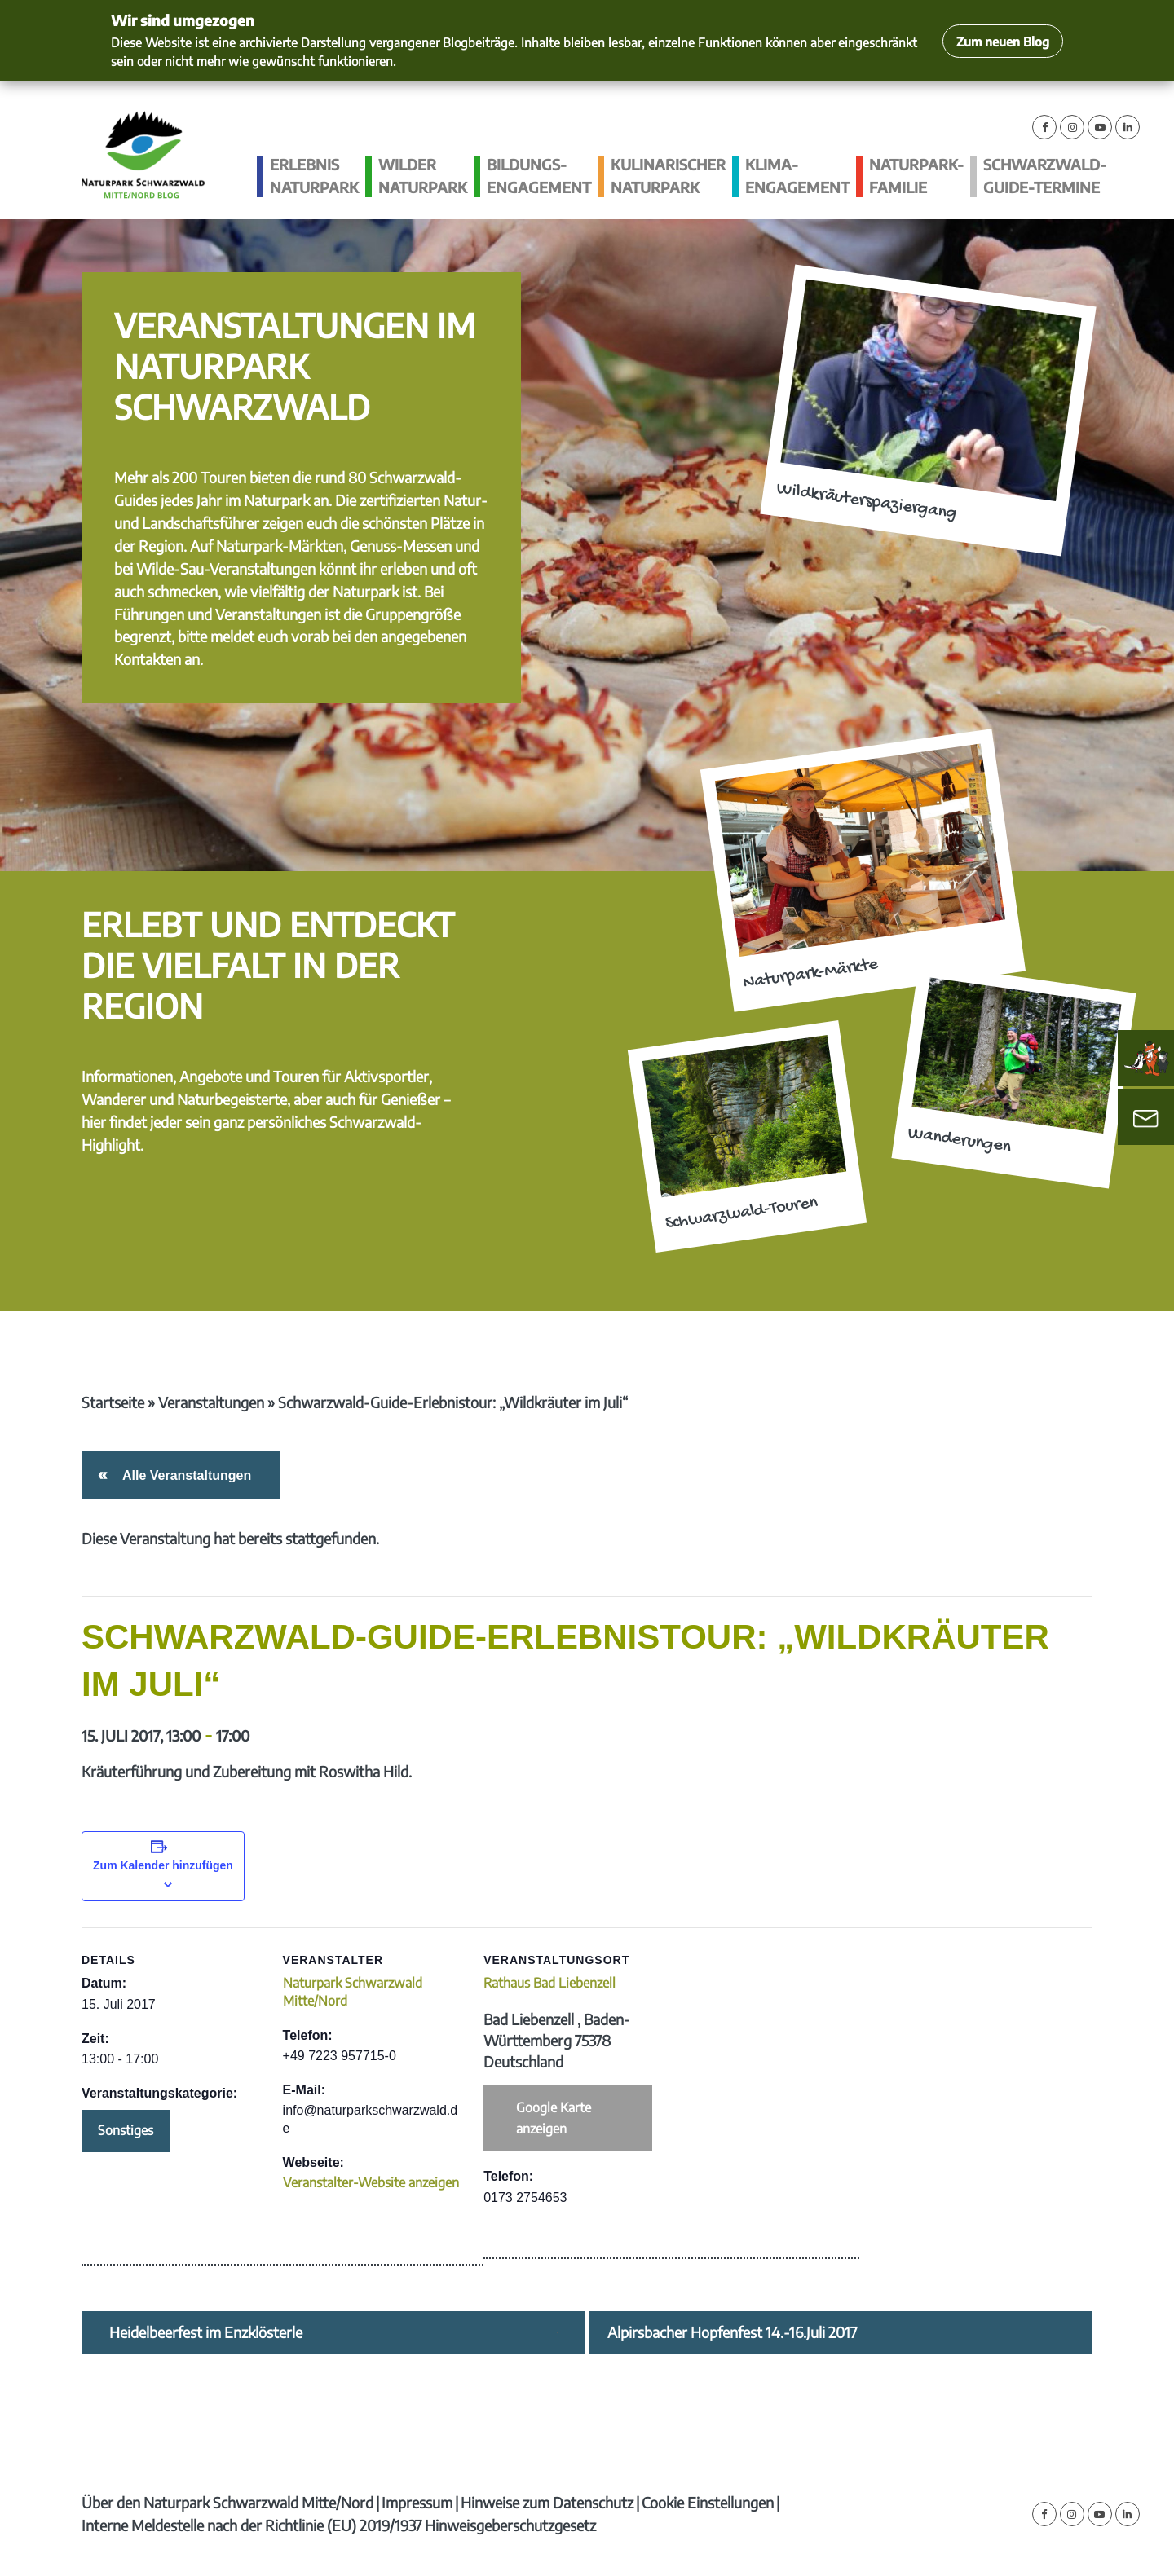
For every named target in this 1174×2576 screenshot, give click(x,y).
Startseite (113, 1402)
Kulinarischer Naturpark (668, 175)
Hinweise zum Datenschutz (547, 2502)
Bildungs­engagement (539, 175)
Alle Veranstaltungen (184, 1475)
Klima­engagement (797, 175)
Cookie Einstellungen (708, 2502)
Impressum (417, 2502)
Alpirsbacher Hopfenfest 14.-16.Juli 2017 (732, 2332)
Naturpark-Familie (916, 175)
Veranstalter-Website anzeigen (371, 2182)
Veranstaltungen (211, 1402)
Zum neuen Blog (1002, 41)
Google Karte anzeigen (553, 2118)
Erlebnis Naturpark (314, 175)
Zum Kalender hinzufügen (163, 1865)
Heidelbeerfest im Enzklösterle (205, 2332)
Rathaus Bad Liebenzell (549, 1983)
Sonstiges (125, 2130)
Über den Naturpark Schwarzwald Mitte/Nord (227, 2502)
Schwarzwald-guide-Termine (1044, 175)
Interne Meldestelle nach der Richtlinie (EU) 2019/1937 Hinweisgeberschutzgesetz (339, 2525)
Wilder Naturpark (422, 175)
